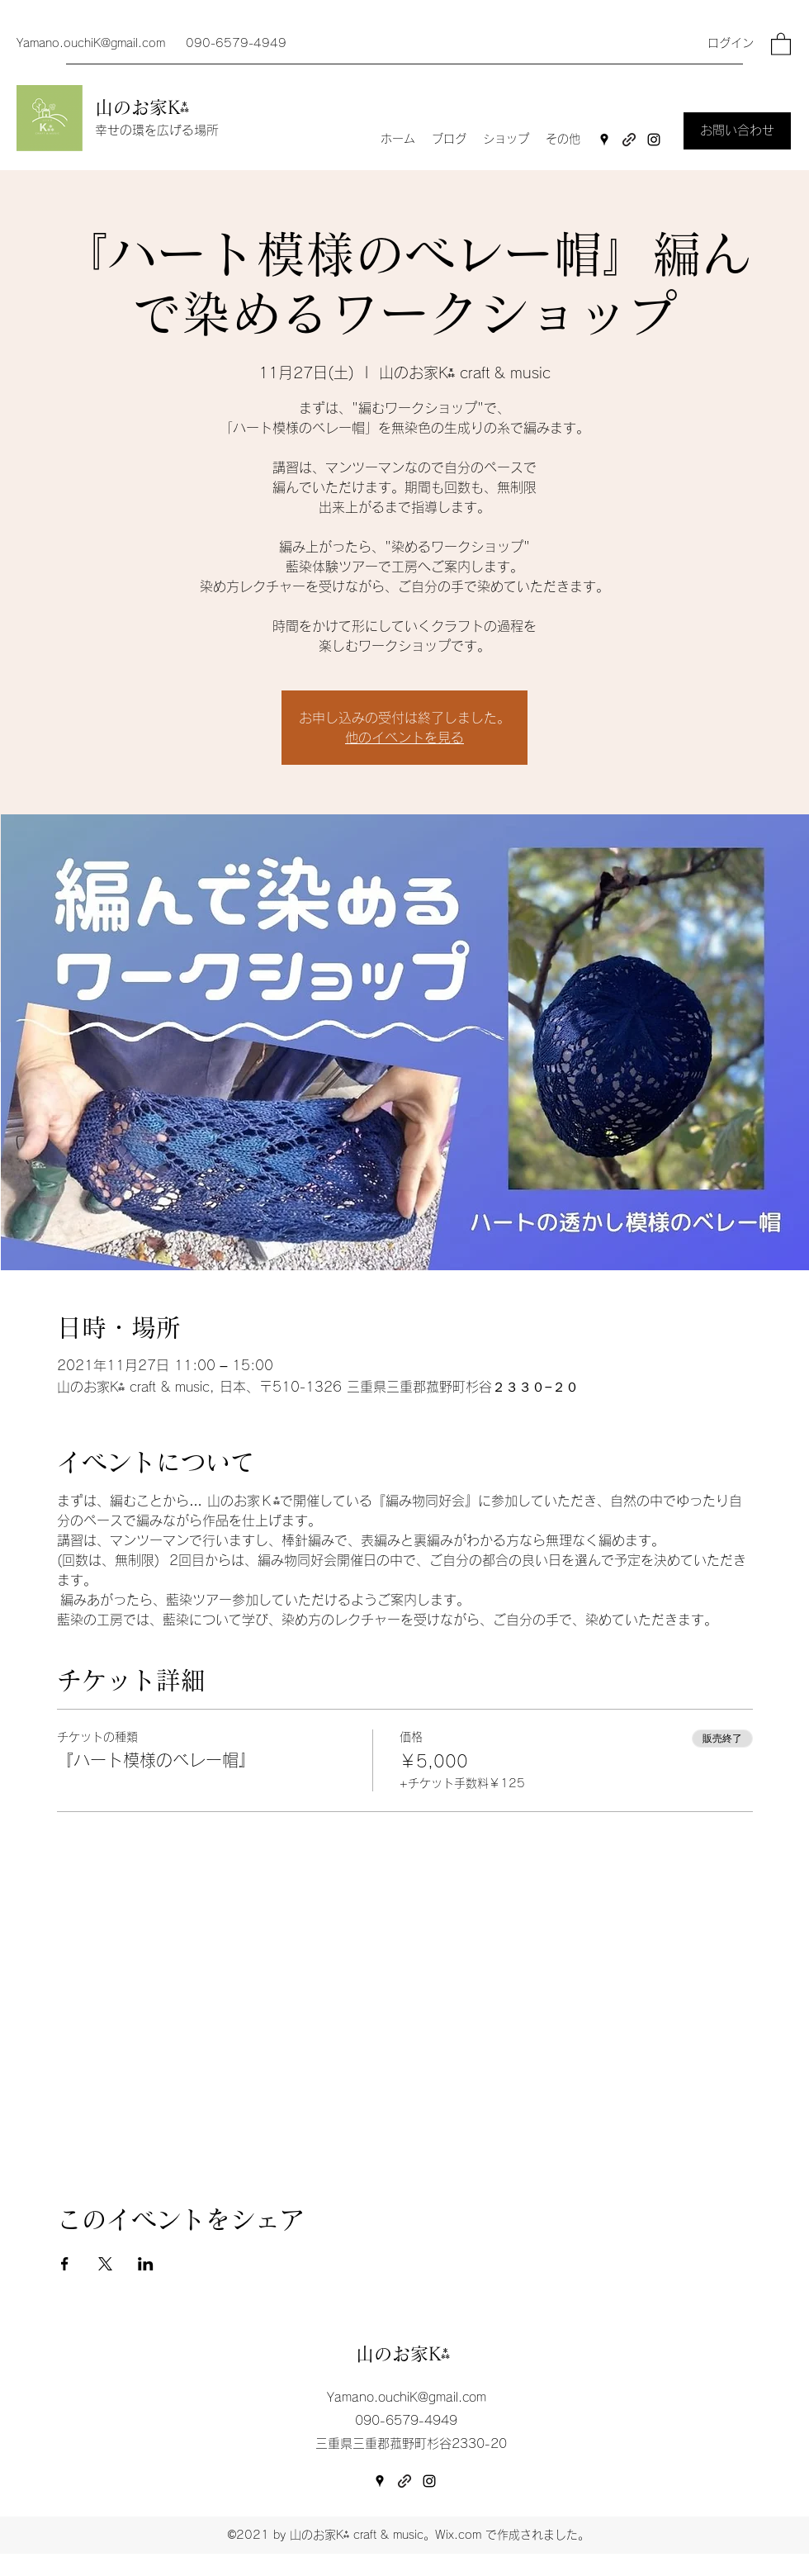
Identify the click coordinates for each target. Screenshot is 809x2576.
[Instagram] (654, 139)
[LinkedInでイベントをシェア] (146, 2263)
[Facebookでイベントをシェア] (65, 2263)
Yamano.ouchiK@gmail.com (91, 43)
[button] (781, 43)
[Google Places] (604, 139)
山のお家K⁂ (145, 107)
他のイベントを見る (404, 737)
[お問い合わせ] (737, 130)
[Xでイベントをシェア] (105, 2263)
